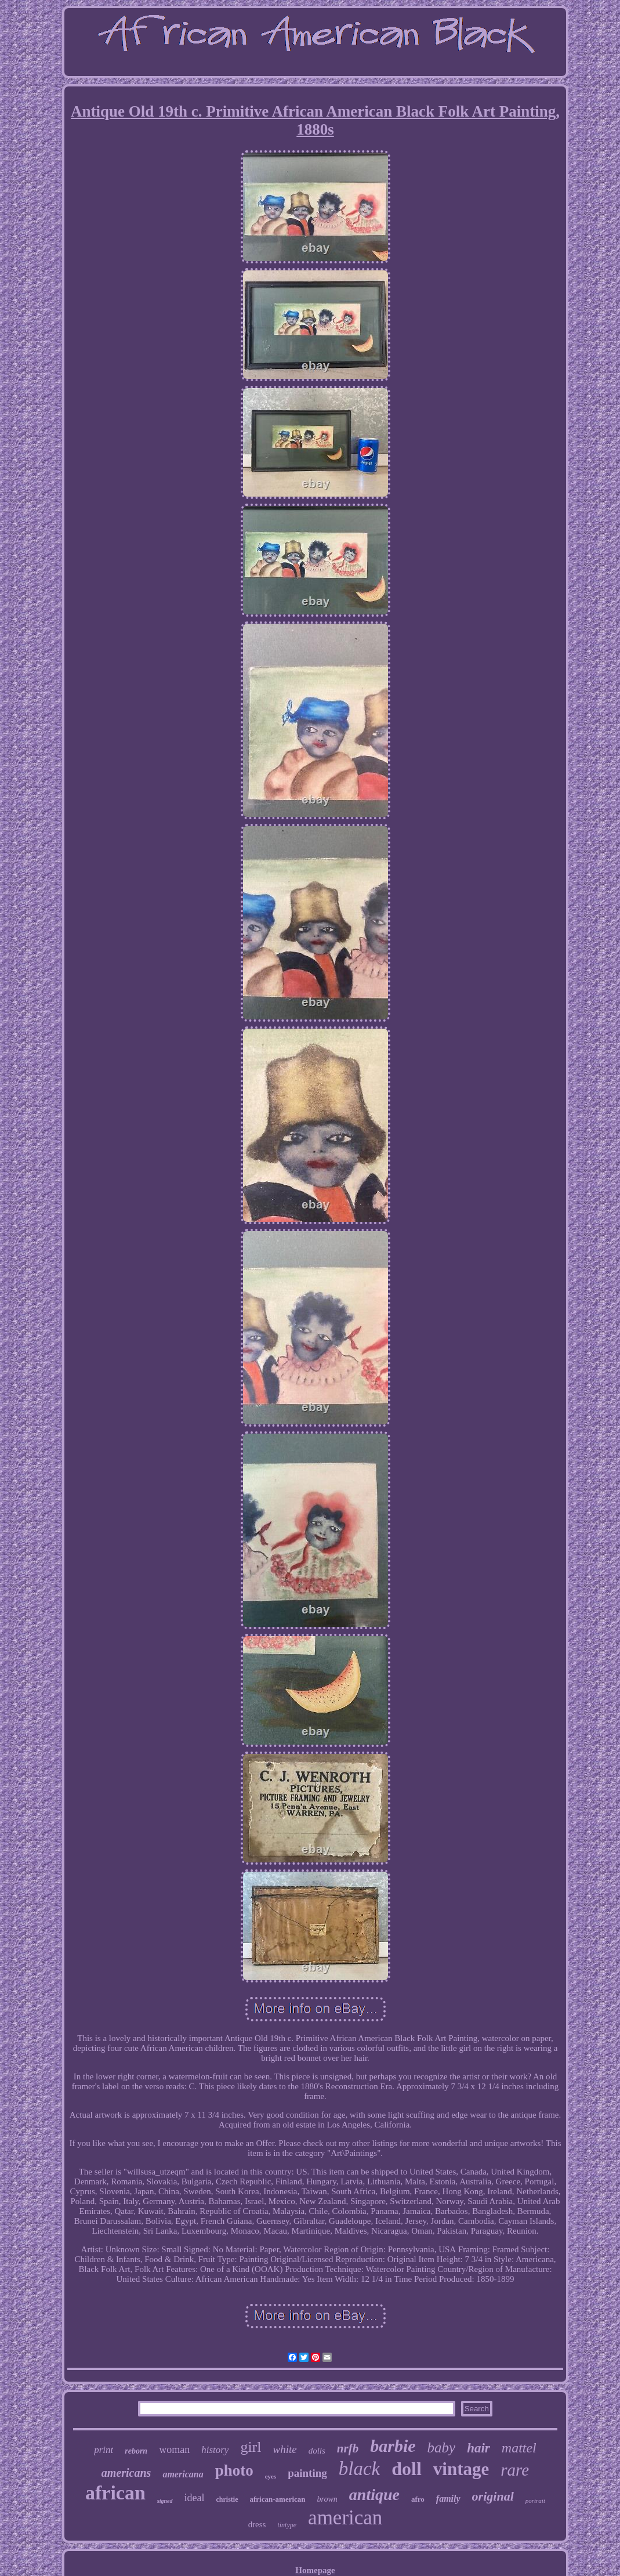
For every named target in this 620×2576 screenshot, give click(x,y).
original (493, 2496)
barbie (392, 2445)
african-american (278, 2499)
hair (478, 2448)
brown (327, 2499)
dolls (317, 2450)
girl (250, 2446)
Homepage (315, 2570)
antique (374, 2494)
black (359, 2468)
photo (234, 2470)
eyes (271, 2476)
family (448, 2498)
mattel (519, 2447)
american (345, 2517)
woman (174, 2449)
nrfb (347, 2448)
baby (441, 2447)
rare (515, 2470)
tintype (286, 2525)
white (285, 2449)
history (215, 2449)
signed (165, 2501)
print (103, 2449)
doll (406, 2468)
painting (307, 2473)
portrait (535, 2500)
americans (126, 2472)
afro (418, 2499)
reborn (136, 2451)
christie (227, 2499)
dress (257, 2524)
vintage (461, 2469)
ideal (194, 2497)
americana (182, 2474)
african (115, 2492)
